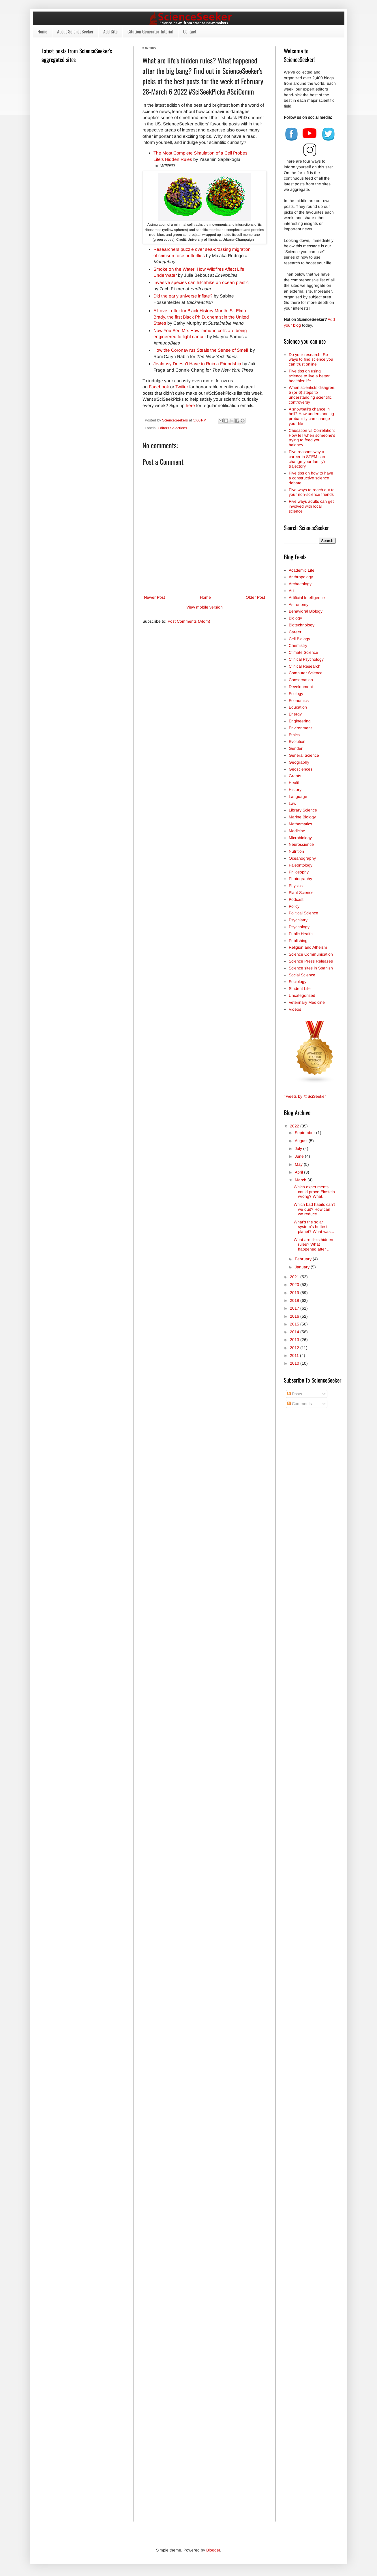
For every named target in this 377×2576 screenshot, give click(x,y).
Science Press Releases (311, 961)
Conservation (301, 679)
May (299, 1164)
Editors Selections (172, 428)
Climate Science (303, 652)
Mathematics (300, 824)
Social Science (302, 975)
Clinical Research (304, 666)
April (299, 1172)
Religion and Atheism (308, 947)
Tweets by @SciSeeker (305, 1096)
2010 (295, 1363)
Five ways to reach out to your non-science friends (312, 492)
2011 (295, 1355)
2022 (295, 1126)
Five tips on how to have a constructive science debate (311, 478)
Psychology (299, 926)
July (299, 1148)
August (302, 1140)
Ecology (296, 693)
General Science (304, 755)
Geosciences (300, 769)
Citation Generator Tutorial (150, 31)
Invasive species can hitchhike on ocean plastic (201, 282)
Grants (295, 775)
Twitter (181, 386)
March (301, 1180)
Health (295, 782)
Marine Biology (302, 817)
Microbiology (300, 837)
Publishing (298, 940)
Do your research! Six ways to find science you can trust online (311, 359)
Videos (295, 1009)
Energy (295, 714)
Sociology (297, 981)
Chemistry (298, 645)
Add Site (110, 31)
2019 (295, 1292)
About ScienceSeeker (75, 31)
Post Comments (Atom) (189, 621)
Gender (296, 748)
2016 (295, 1316)
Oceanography (302, 858)
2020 (295, 1284)
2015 (295, 1324)
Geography (299, 762)
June (300, 1156)
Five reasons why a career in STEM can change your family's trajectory (307, 458)
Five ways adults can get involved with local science (311, 506)
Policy (294, 906)
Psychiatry (298, 920)
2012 (295, 1347)
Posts (294, 1393)
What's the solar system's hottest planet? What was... (314, 1227)
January (303, 1267)
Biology (295, 618)
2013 (295, 1339)
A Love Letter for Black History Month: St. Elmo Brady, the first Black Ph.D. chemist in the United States (201, 316)
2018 (295, 1300)
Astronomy (298, 604)
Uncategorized (302, 995)
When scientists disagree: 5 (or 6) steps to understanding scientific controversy (312, 394)
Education (298, 707)
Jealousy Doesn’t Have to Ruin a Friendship (197, 363)
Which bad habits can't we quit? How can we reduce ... (314, 1209)
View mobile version (204, 607)
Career (295, 632)
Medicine (297, 830)
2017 (295, 1308)
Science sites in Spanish (311, 968)
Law (292, 803)
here (190, 405)
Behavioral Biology (305, 611)
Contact (189, 31)
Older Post (255, 597)
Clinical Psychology (306, 659)
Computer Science (305, 673)
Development (301, 686)
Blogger (213, 2550)
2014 (295, 1332)
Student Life (300, 988)
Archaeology (300, 583)
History (295, 789)
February (304, 1259)
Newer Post (154, 597)
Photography (300, 878)
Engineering (300, 721)
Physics (296, 885)
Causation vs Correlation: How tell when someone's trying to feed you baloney (312, 437)
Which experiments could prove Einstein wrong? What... (314, 1192)
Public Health (301, 933)
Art (291, 590)
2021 (295, 1276)
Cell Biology (299, 639)
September (305, 1132)
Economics (299, 700)
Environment (300, 728)
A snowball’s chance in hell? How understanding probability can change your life (311, 416)
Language (298, 796)
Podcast (296, 899)
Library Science (303, 810)
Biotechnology (301, 625)
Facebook (159, 386)
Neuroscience (301, 844)
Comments (299, 1403)
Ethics (294, 734)
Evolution (297, 741)
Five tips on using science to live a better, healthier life (310, 376)
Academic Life (301, 570)
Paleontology (300, 865)
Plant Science (301, 892)
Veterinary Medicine (307, 1002)
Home (42, 31)
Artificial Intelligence (307, 597)
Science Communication (311, 954)
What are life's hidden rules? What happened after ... (313, 1244)
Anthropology (301, 577)
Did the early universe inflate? (183, 295)
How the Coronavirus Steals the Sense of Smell (200, 350)
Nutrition (296, 851)
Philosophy (299, 872)
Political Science (303, 913)
